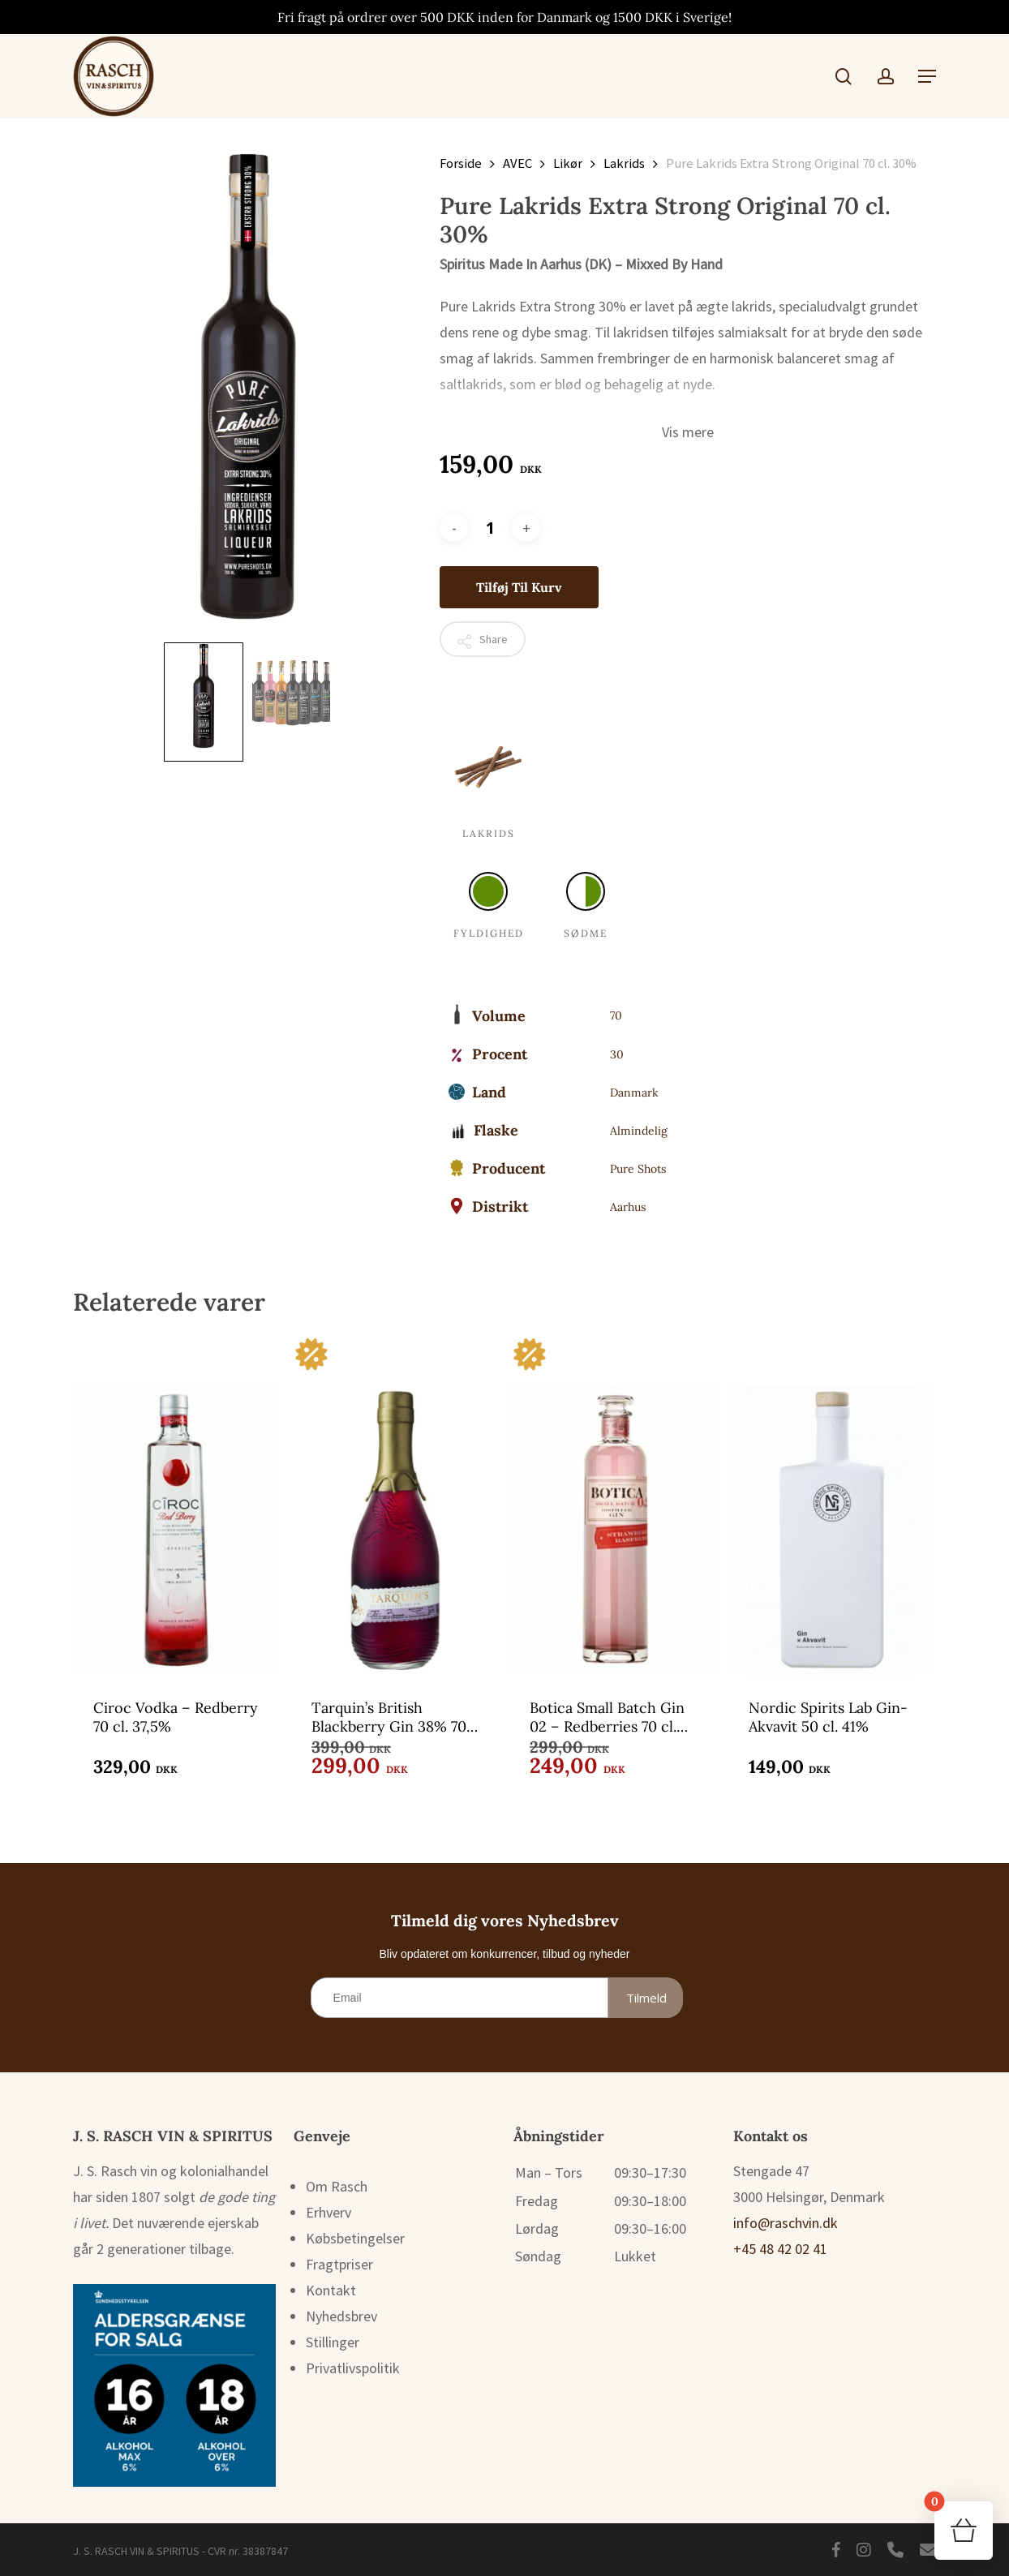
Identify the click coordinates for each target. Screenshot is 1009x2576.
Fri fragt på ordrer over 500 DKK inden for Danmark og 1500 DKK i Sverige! (504, 17)
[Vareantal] (490, 527)
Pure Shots (638, 1168)
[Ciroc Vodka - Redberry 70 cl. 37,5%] (176, 1504)
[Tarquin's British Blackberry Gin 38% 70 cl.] (394, 1504)
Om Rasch (336, 2186)
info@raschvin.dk (785, 2222)
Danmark (634, 1092)
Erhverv (328, 2212)
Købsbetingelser (355, 2238)
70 (616, 1015)
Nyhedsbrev (341, 2316)
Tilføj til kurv (519, 587)
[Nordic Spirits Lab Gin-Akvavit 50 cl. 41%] (831, 1504)
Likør (567, 163)
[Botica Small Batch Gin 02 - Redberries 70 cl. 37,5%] (612, 1504)
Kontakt (331, 2290)
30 (617, 1054)
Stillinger (332, 2342)
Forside (461, 163)
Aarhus (628, 1207)
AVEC (517, 163)
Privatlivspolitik (353, 2368)
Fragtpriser (339, 2264)
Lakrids (624, 163)
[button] (927, 76)
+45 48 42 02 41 (780, 2248)
